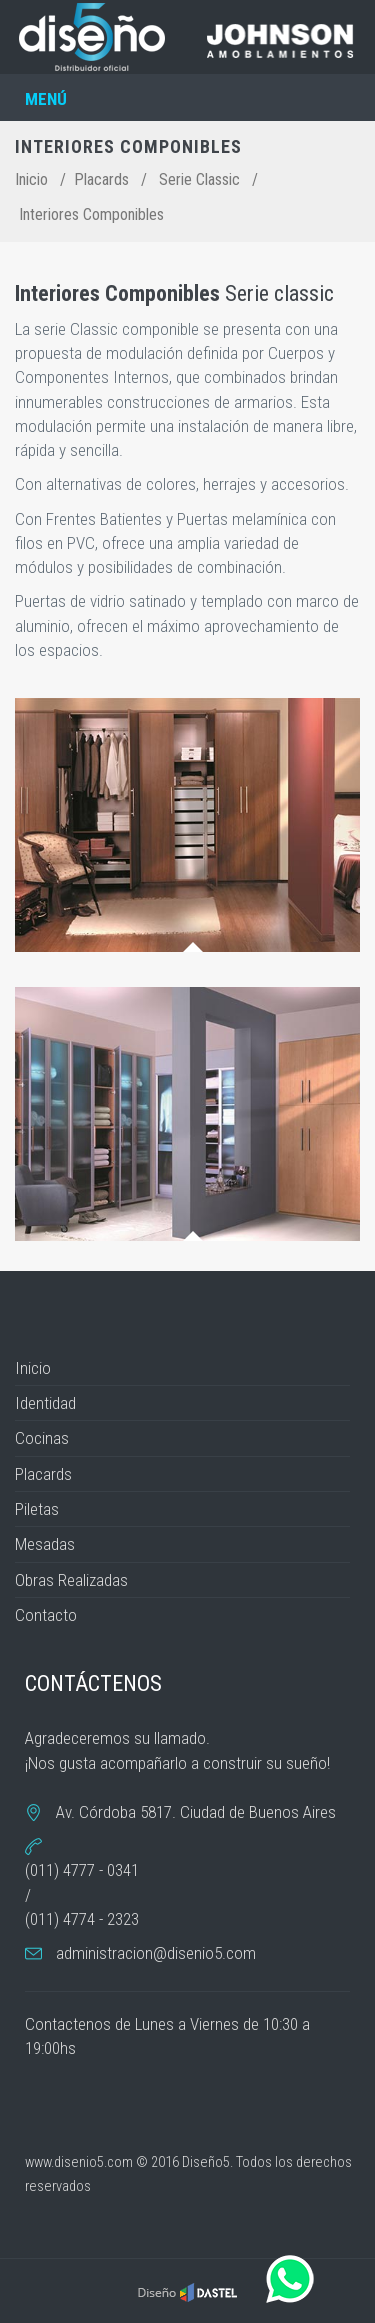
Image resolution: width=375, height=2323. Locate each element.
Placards (101, 179)
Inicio (31, 179)
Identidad (45, 1403)
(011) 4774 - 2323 (82, 1919)
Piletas (37, 1509)
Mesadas (45, 1544)
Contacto (46, 1615)
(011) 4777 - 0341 (82, 1870)
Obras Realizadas (71, 1580)
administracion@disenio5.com (156, 1953)
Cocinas (42, 1438)
